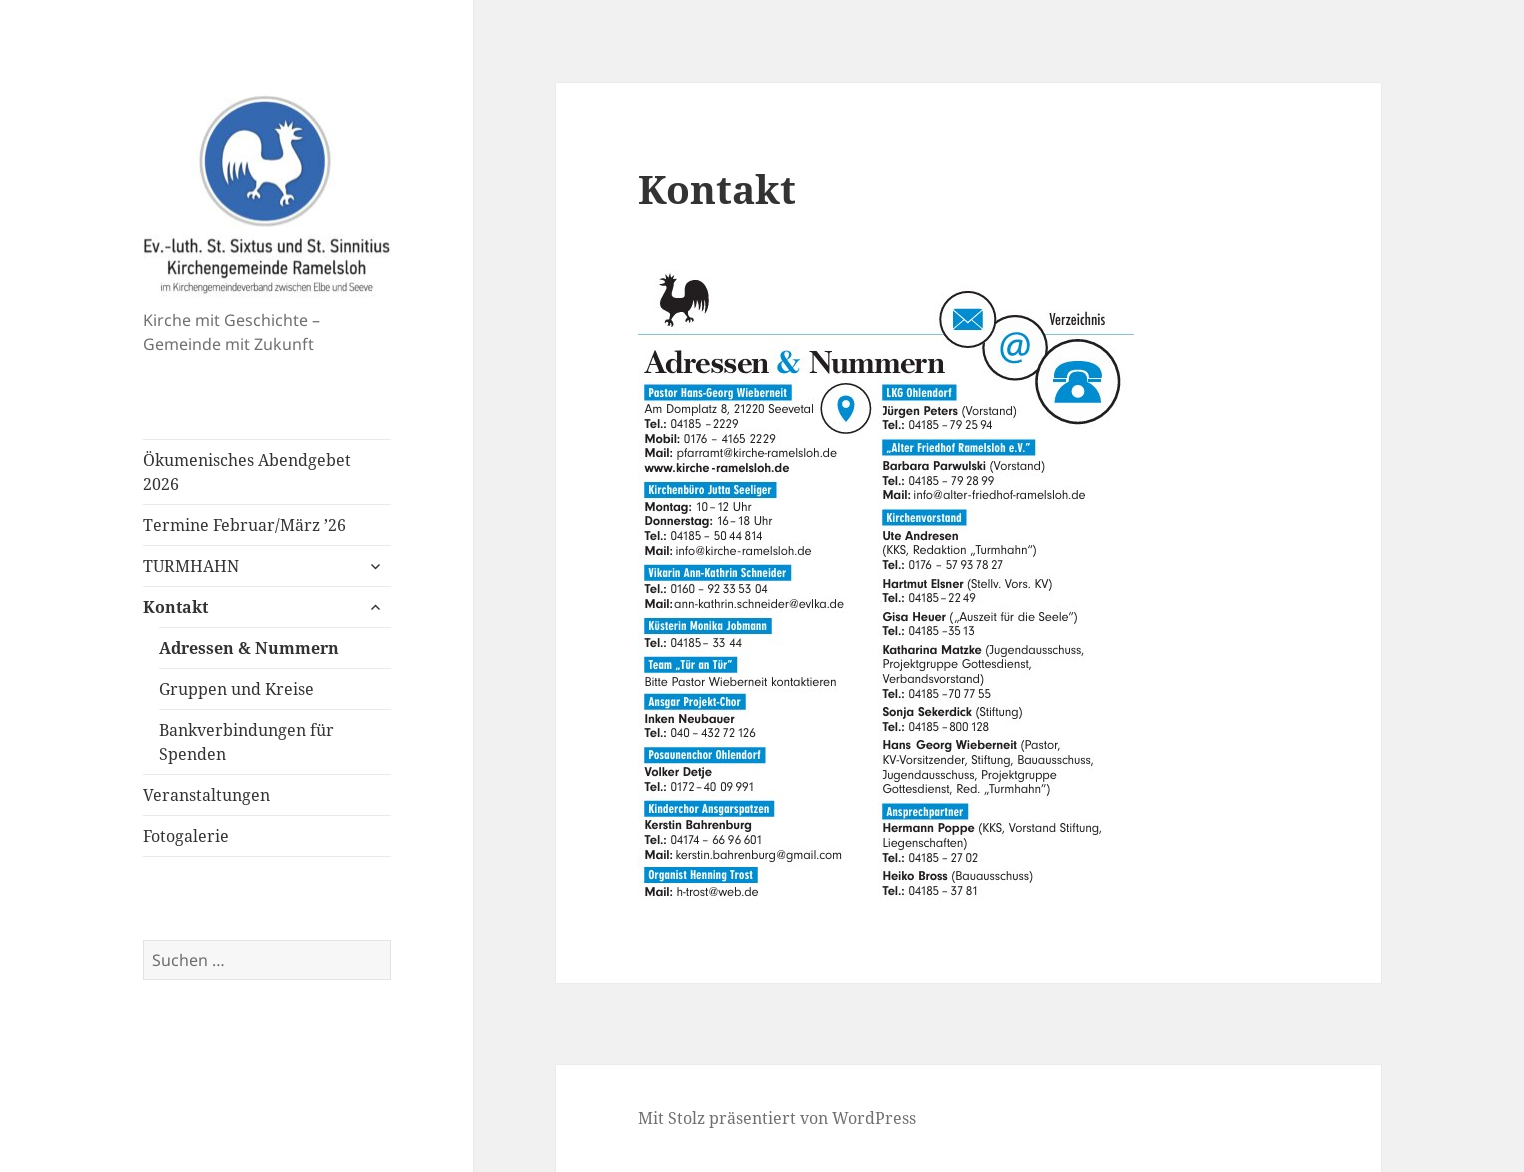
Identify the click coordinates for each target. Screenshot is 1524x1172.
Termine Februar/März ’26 (244, 525)
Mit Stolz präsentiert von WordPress (777, 1118)
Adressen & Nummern (249, 648)
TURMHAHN (191, 566)
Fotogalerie (186, 836)
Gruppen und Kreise (236, 689)
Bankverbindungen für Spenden (246, 742)
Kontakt (175, 607)
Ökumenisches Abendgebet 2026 (247, 472)
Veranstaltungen (206, 795)
